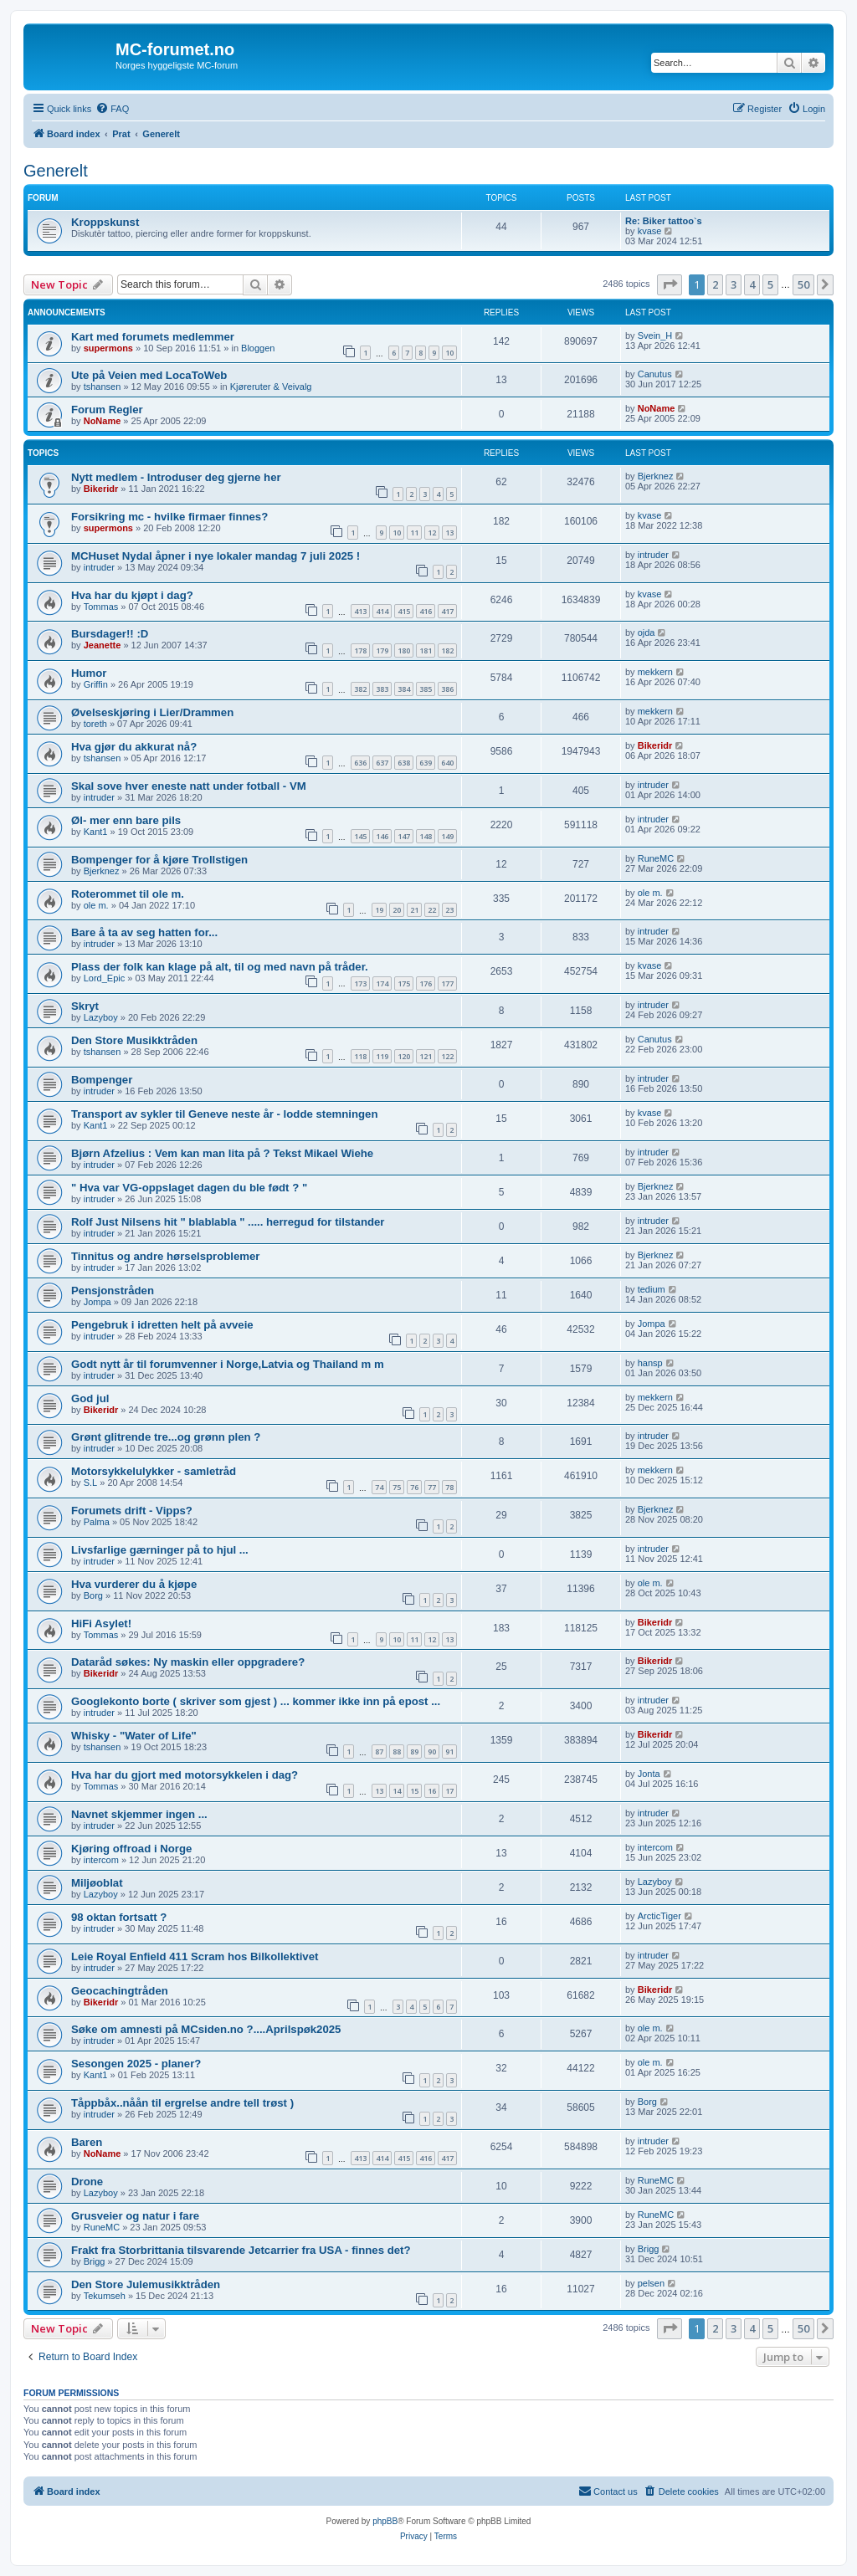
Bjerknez (656, 476)
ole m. (96, 905)
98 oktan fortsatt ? (119, 1917)
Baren (86, 2142)
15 (414, 1790)
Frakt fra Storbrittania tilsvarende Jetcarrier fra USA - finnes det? (241, 2250)
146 (382, 836)
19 (379, 909)
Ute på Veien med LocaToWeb (149, 375)
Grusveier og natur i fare (135, 2216)
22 (432, 909)
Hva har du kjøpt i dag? (132, 595)
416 (425, 611)
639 (425, 762)
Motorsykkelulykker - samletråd (153, 1471)
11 (414, 532)
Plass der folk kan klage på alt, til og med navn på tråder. (219, 966)
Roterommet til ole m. (127, 894)
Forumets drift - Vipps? (131, 1510)
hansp (650, 1363)
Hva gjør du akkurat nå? (134, 746)
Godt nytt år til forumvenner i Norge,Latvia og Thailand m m (227, 1364)
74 (379, 1487)
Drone (87, 2181)
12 (432, 532)
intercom (101, 1860)
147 (404, 836)
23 (449, 909)
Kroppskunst (105, 222)
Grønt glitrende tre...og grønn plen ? (165, 1437)
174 (382, 983)
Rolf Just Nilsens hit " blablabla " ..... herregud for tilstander (228, 1222)
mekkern (655, 672)
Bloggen (258, 348)
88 (397, 1751)
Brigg (94, 2261)
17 (449, 1790)
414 (382, 611)
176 (425, 983)
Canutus (655, 374)
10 (449, 352)
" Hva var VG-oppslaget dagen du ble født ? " (189, 1187)
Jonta (649, 1774)
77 (432, 1487)
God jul (90, 1398)
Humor (89, 673)
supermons (108, 348)
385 (425, 689)
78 (449, 1487)
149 (447, 836)
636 (360, 762)
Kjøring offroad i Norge (131, 1848)
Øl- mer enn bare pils (126, 820)
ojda (646, 632)
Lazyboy (101, 1017)
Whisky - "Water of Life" (134, 1735)
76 (414, 1487)
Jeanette (102, 645)
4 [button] (752, 284)
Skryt (85, 1006)
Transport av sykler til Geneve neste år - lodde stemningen (224, 1114)
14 (397, 1790)
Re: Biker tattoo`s (663, 221)
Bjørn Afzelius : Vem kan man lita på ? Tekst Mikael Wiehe (222, 1153)
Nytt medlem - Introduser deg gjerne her (176, 477)
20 (397, 909)
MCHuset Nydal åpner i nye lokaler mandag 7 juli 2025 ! (215, 556)
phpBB (385, 2521)
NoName (102, 421)
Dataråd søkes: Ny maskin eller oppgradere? (188, 1662)
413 (360, 611)
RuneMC (656, 858)
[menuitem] (112, 109)
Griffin (96, 684)
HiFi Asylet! (101, 1623)
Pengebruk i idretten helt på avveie (162, 1325)
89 (414, 1751)
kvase (650, 231)
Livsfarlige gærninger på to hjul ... (160, 1550)
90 (432, 1751)
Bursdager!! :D (109, 633)
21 (414, 909)
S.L (91, 1482)
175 (404, 983)
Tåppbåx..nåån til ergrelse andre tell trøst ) (182, 2103)
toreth (95, 724)
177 (447, 983)
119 (382, 1056)
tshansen (102, 387)
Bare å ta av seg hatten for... (144, 932)
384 (404, 689)
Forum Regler (107, 409)
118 (360, 1056)
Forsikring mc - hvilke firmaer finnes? (169, 516)
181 (425, 650)
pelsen (651, 2283)
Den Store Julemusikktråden (145, 2284)
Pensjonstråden (112, 1290)
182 (447, 650)
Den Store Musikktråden (134, 1040)
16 (432, 1790)
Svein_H (655, 335)
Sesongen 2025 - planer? (136, 2063)
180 (404, 650)
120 (404, 1056)
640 (447, 762)
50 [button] (803, 284)
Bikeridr (101, 489)
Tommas (101, 607)
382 (360, 689)
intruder (99, 567)
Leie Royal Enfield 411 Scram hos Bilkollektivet (194, 1956)
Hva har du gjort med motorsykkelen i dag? (184, 1775)
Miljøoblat (97, 1883)
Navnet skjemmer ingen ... (139, 1814)
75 (397, 1487)
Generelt (55, 170)
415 (404, 611)
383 (382, 689)
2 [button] (715, 284)
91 (449, 1751)
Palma (97, 1522)
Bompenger (101, 1079)
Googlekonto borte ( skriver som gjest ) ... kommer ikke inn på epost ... (255, 1701)
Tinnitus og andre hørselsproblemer (165, 1256)
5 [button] (770, 284)
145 (360, 836)
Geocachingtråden (119, 1990)
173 (360, 983)
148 (425, 836)
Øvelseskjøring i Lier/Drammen (152, 712)
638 (404, 762)
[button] (669, 284)
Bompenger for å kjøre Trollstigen (159, 859)
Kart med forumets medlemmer (152, 336)
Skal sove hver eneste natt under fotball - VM (188, 786)
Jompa (97, 1302)
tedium (651, 1289)
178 (360, 650)
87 (379, 1751)
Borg (93, 1595)
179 (382, 650)
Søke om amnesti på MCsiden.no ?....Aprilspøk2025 (206, 2029)
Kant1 (96, 832)
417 (447, 611)
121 (425, 1056)
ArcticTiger (659, 1916)
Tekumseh (105, 2296)
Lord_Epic (105, 978)
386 (447, 689)
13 (449, 532)
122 (447, 1056)
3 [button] (733, 284)
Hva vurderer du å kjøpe (134, 1584)
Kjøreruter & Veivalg (271, 387)
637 (382, 762)
